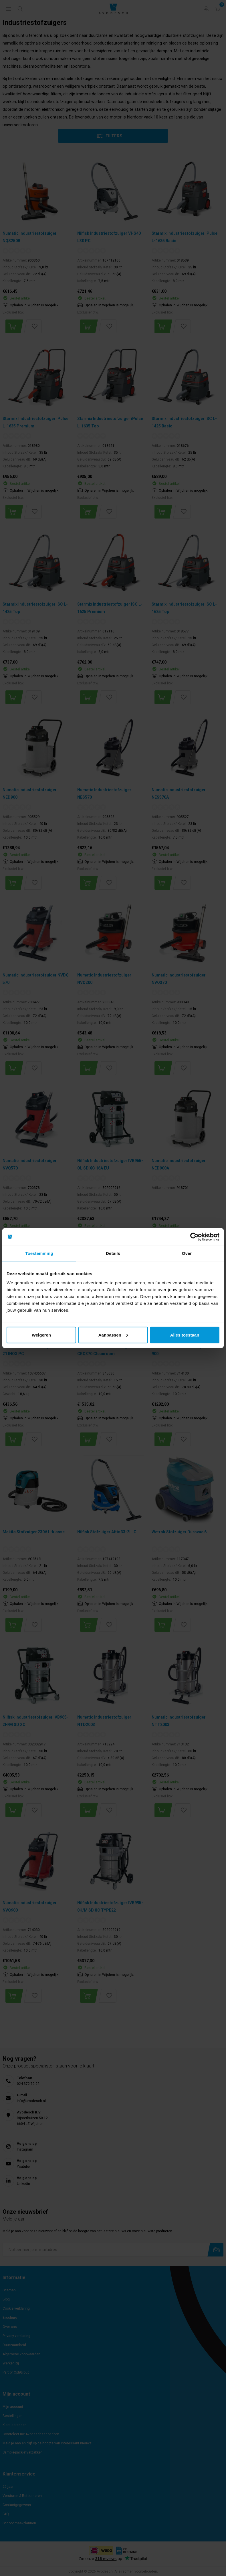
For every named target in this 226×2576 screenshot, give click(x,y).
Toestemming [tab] (39, 1253)
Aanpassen (113, 1334)
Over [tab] (187, 1253)
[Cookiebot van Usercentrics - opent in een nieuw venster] (194, 1237)
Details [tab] (113, 1253)
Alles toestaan (184, 1334)
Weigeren (41, 1334)
